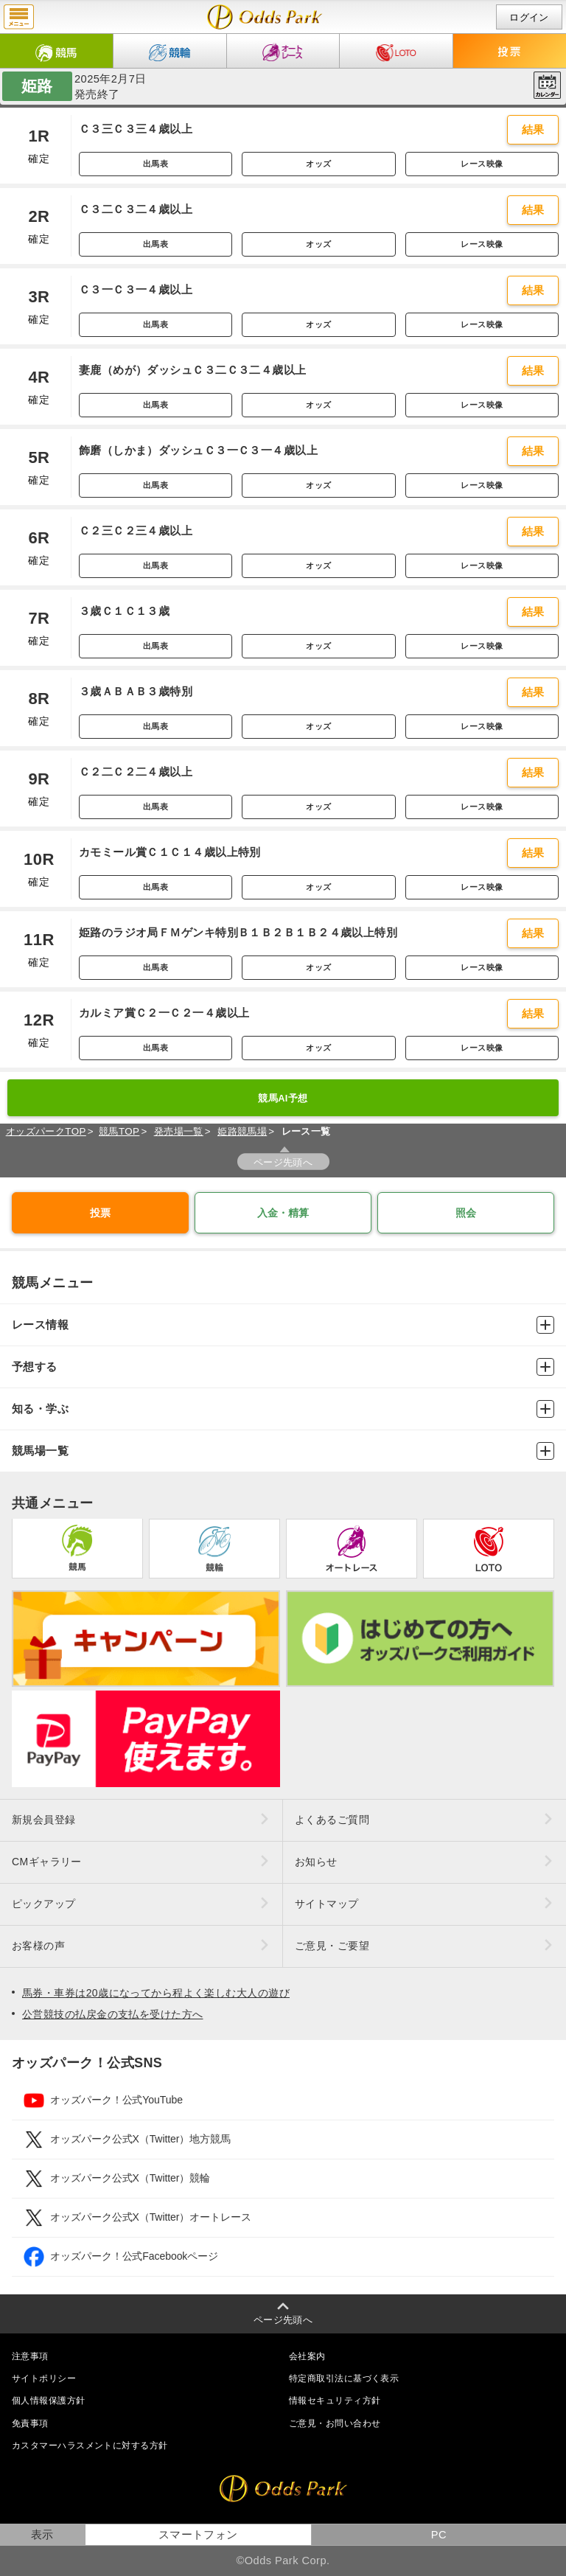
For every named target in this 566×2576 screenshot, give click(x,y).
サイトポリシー (44, 2378)
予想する (283, 1367)
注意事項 (30, 2356)
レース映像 (482, 163)
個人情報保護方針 (48, 2400)
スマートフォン (198, 2535)
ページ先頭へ (283, 1162)
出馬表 (155, 163)
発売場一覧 (178, 1131)
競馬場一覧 (283, 1451)
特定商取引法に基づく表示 (344, 2378)
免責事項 (30, 2423)
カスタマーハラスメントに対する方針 (89, 2445)
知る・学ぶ (283, 1409)
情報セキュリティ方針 (334, 2400)
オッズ (318, 163)
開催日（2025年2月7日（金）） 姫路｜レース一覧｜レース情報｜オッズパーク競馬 (265, 16)
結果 (533, 130)
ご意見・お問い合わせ (334, 2423)
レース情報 (283, 1325)
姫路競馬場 (242, 1131)
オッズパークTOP (46, 1131)
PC (439, 2535)
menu (19, 16)
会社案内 (307, 2356)
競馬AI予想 (282, 1098)
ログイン (529, 17)
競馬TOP (119, 1131)
